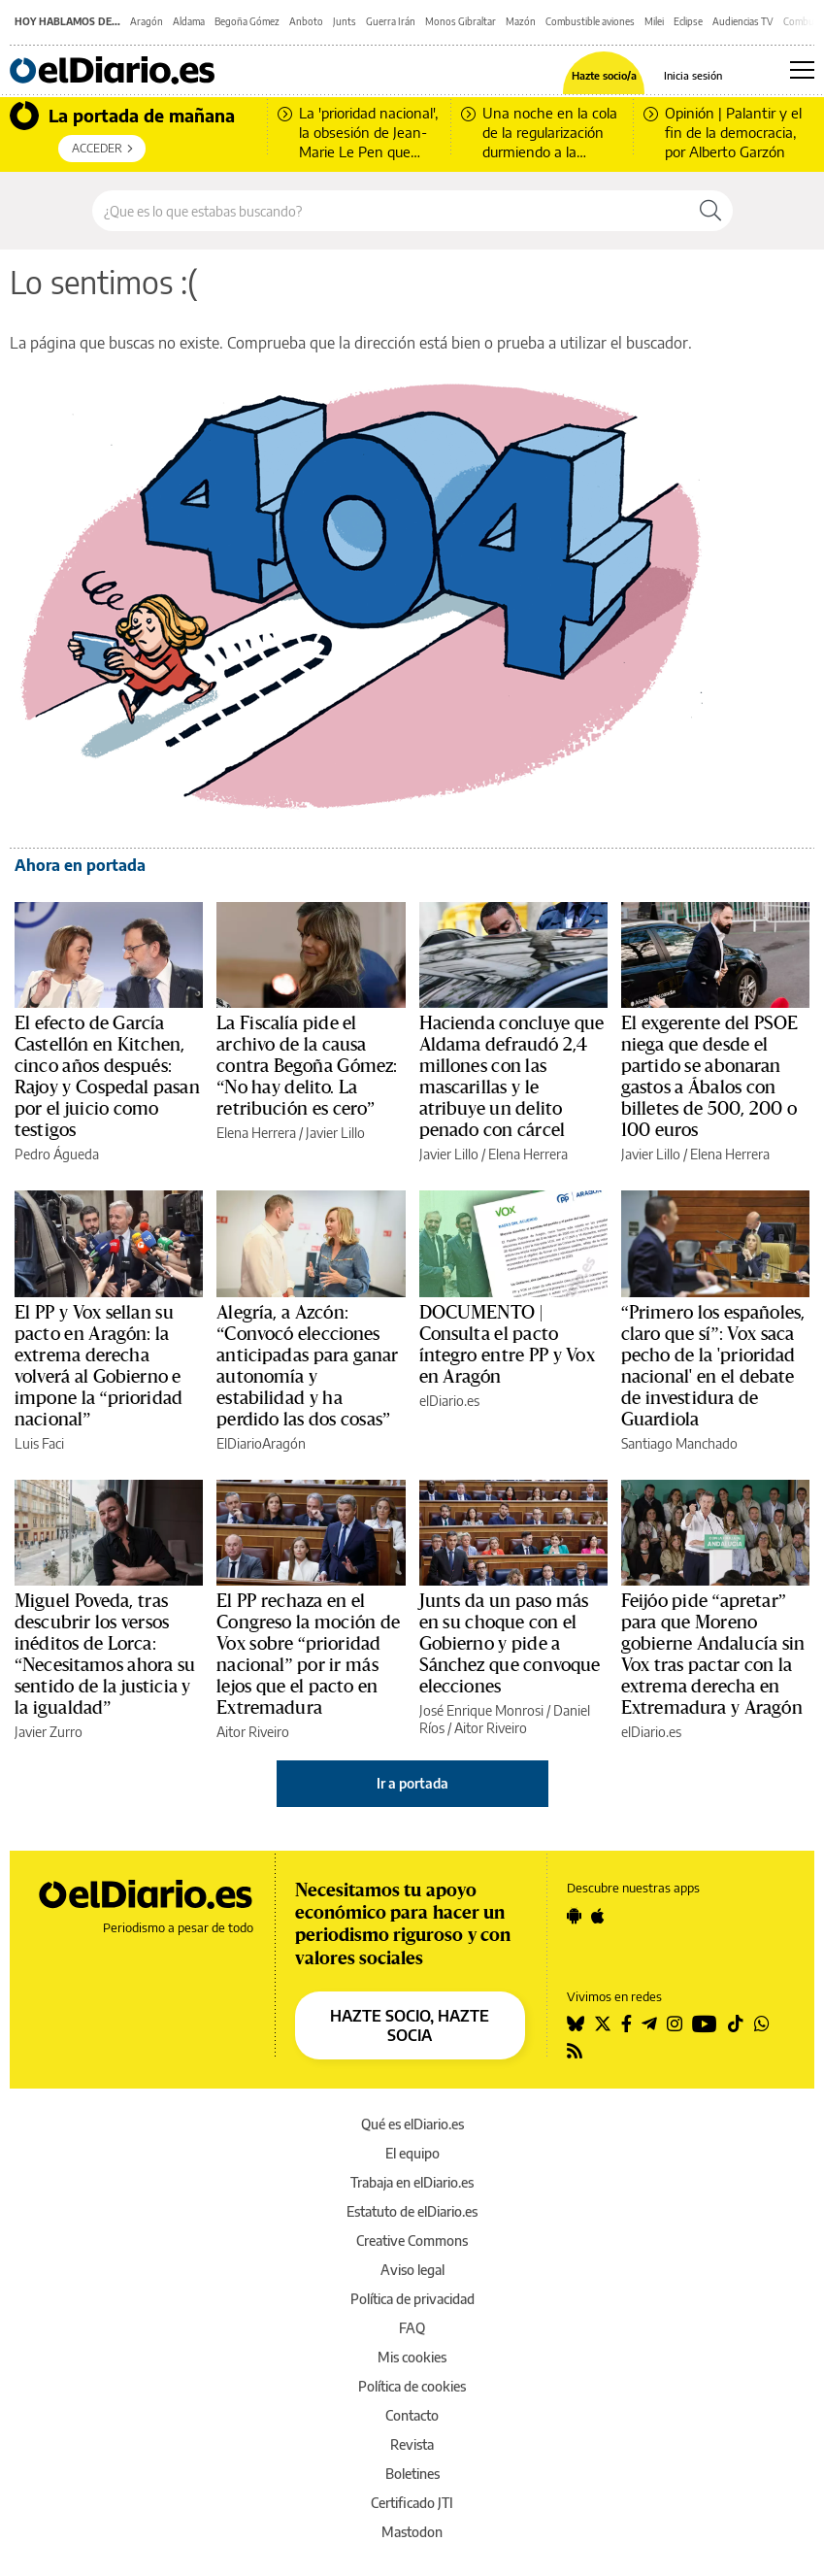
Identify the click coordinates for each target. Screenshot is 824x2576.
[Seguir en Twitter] (602, 2023)
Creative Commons (412, 2240)
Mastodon (412, 2532)
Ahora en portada (80, 865)
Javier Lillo (335, 1132)
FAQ (412, 2328)
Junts (344, 21)
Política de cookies (412, 2386)
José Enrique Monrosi (481, 1710)
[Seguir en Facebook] (626, 2023)
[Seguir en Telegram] (649, 2023)
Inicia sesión (693, 75)
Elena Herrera (256, 1132)
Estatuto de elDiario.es (412, 2211)
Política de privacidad (412, 2299)
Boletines (412, 2473)
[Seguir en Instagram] (674, 2023)
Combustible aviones (590, 21)
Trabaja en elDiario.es (412, 2182)
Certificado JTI (412, 2502)
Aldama (189, 21)
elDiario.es (449, 1400)
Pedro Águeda (57, 1154)
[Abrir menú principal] (802, 70)
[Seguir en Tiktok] (735, 2023)
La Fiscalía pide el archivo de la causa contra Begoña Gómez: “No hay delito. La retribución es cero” (306, 1066)
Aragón (146, 21)
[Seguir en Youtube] (704, 2023)
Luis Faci (39, 1443)
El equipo (412, 2153)
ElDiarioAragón (261, 1443)
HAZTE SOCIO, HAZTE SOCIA (409, 2025)
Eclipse (688, 21)
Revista (412, 2444)
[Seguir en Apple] (598, 1915)
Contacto (412, 2415)
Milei (654, 21)
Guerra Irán (390, 21)
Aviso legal (412, 2269)
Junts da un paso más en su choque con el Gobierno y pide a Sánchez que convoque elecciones (510, 1643)
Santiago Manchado (679, 1443)
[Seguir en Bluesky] (575, 2023)
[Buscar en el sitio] (390, 210)
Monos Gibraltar (460, 21)
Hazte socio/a (604, 75)
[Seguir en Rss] (574, 2050)
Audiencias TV (743, 21)
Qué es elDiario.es (412, 2124)
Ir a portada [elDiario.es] (412, 1783)
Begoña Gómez (247, 21)
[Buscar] (710, 210)
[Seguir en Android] (574, 1915)
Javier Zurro (48, 1731)
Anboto (306, 21)
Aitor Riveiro (252, 1731)
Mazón (521, 21)
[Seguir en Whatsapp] (762, 2023)
